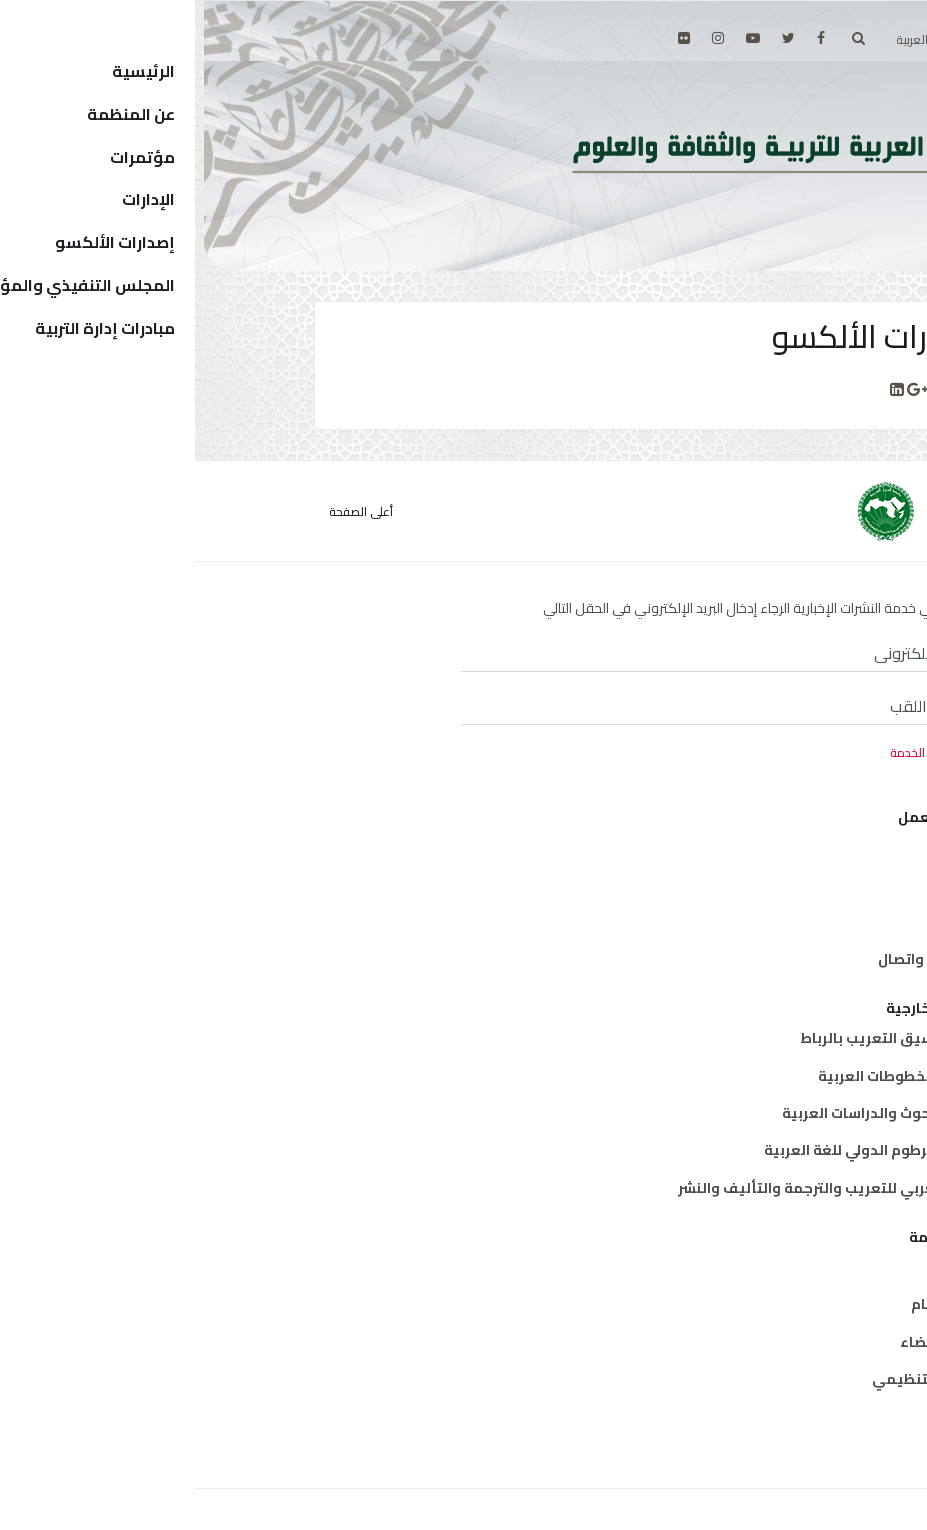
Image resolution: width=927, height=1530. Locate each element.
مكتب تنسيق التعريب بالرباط (699, 1038)
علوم (777, 922)
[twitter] (593, 38)
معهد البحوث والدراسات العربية (690, 1113)
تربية (777, 847)
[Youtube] (558, 38)
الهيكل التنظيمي (735, 1379)
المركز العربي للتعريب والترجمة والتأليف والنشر (638, 1188)
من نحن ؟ (764, 1267)
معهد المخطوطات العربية (708, 1076)
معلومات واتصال (738, 959)
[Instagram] (523, 38)
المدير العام (755, 1304)
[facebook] (626, 38)
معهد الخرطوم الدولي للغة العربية (681, 1150)
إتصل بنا (767, 1416)
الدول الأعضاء (749, 1342)
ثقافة (774, 884)
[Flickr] (489, 38)
